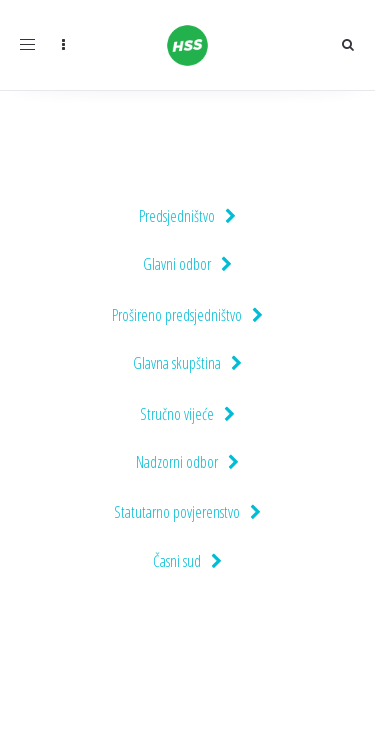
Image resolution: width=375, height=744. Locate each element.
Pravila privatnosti (304, 705)
